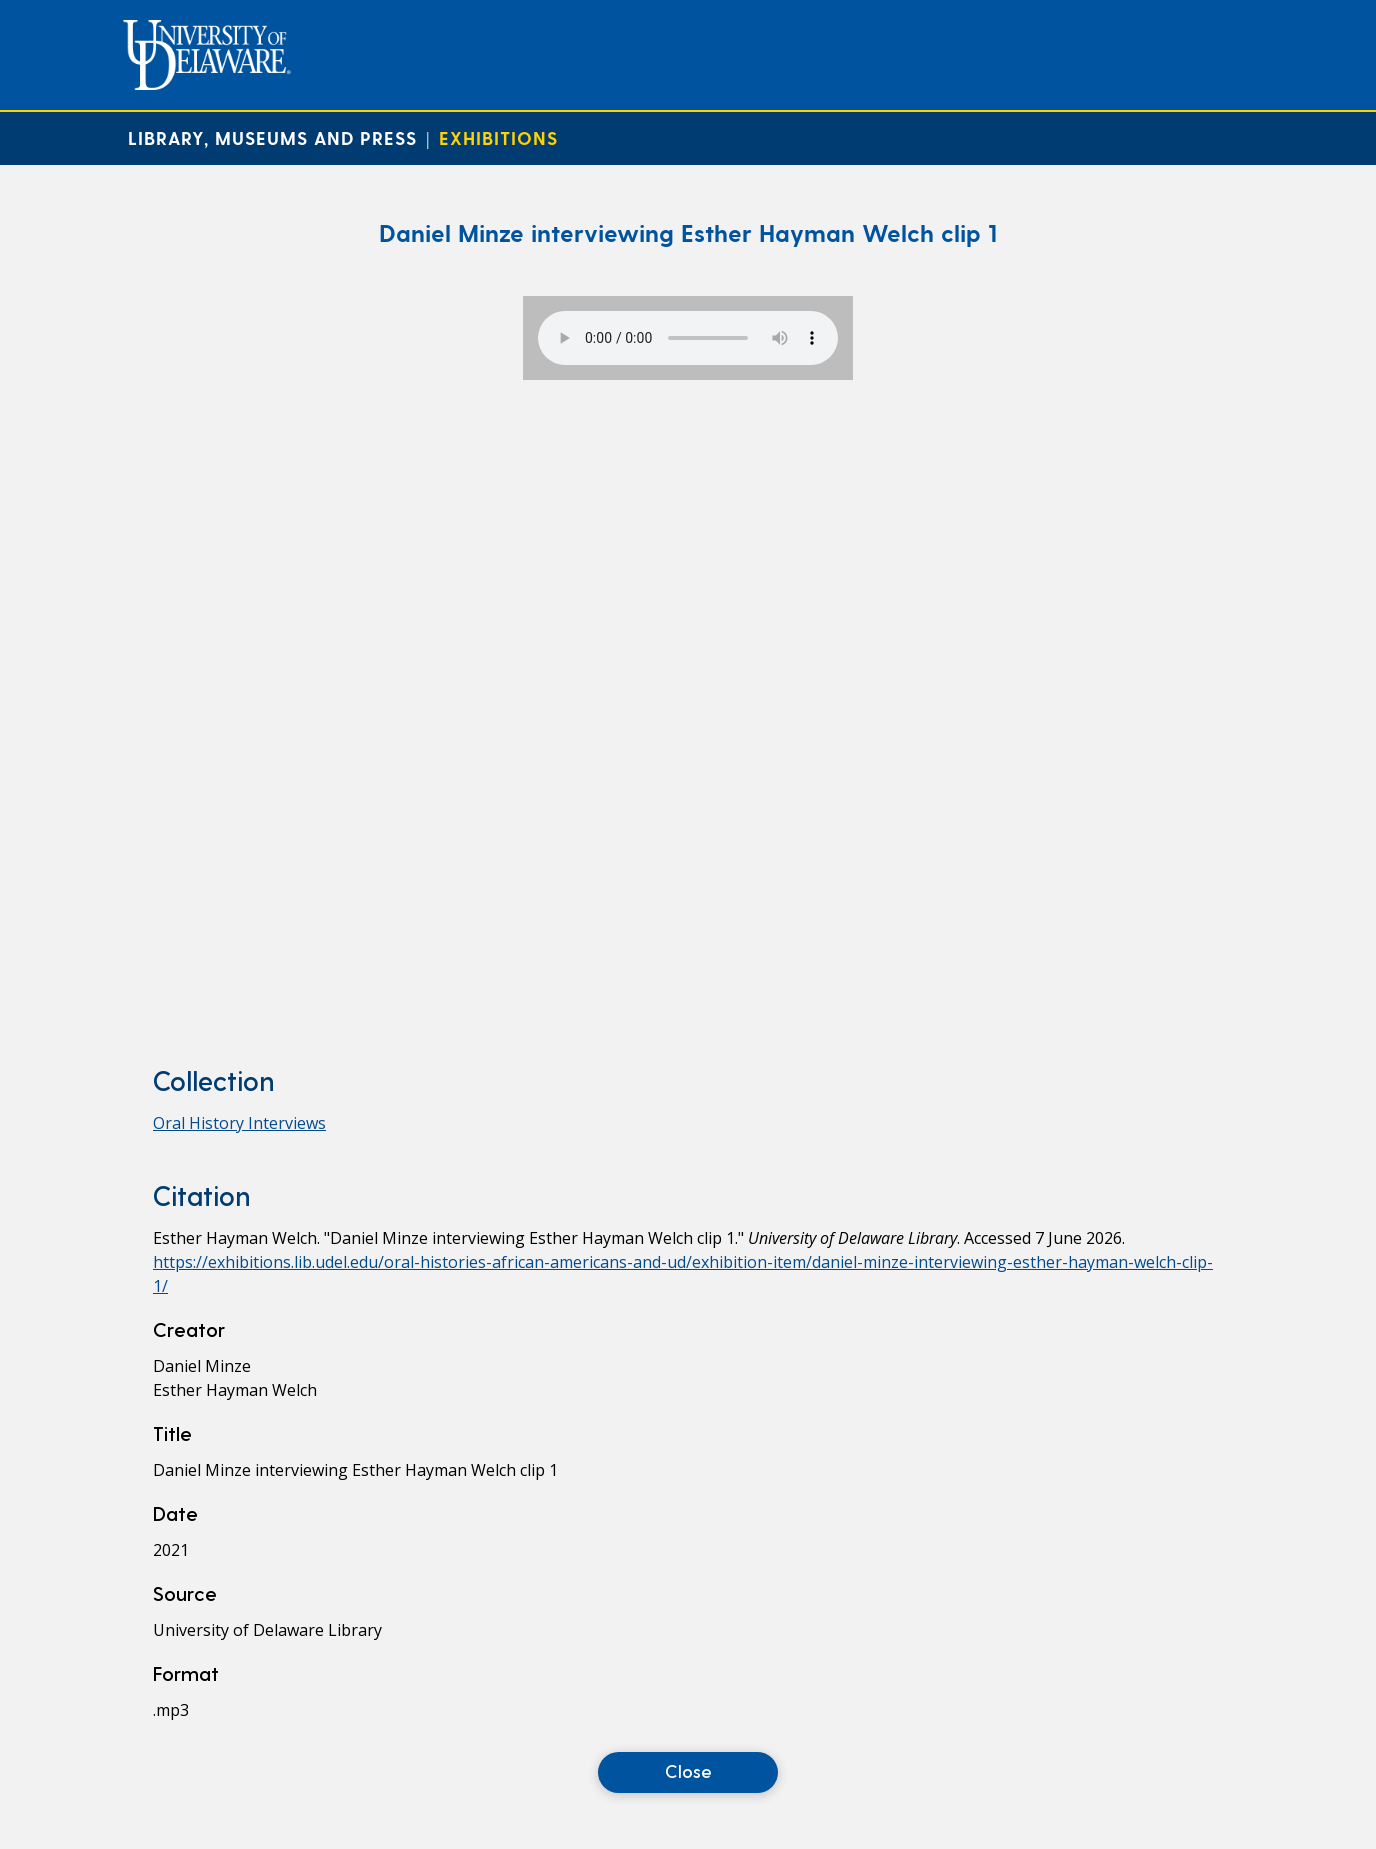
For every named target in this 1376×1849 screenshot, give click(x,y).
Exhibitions (498, 137)
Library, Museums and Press (272, 137)
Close (688, 1770)
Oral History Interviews (239, 1123)
